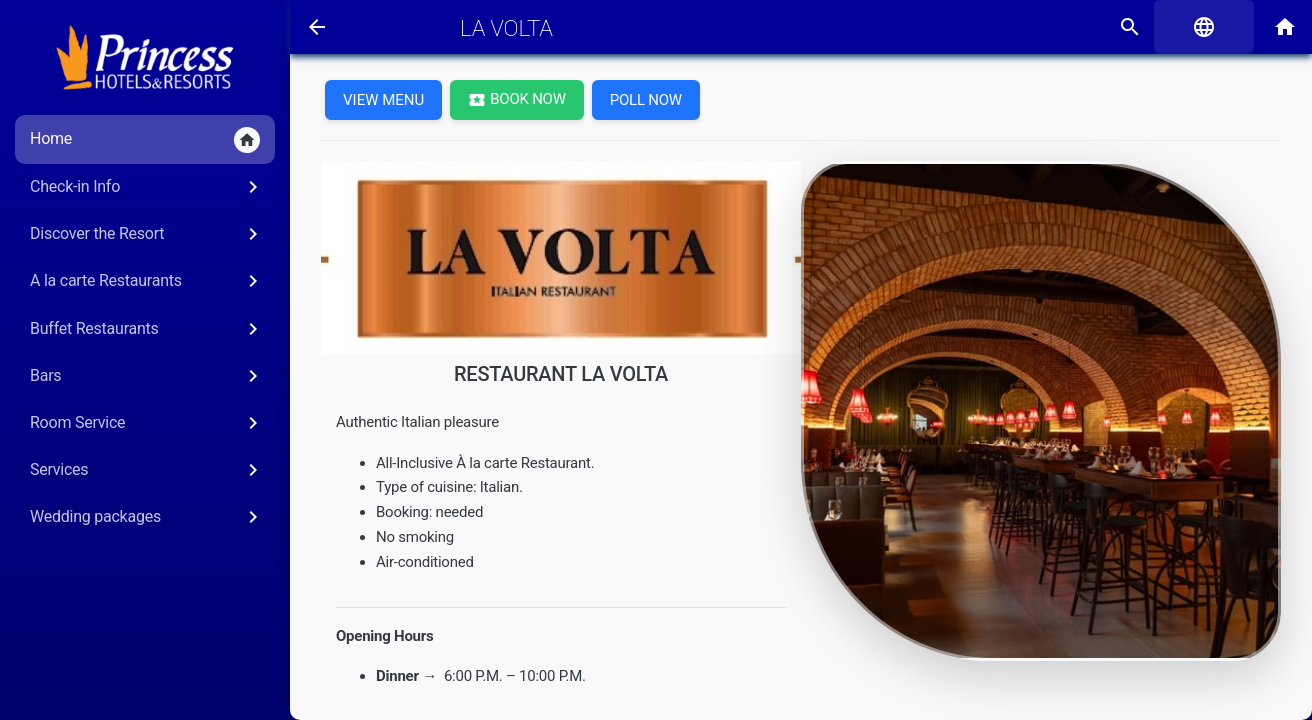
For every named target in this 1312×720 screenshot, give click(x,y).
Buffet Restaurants (147, 329)
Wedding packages (147, 517)
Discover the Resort (147, 234)
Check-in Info (147, 187)
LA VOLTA (506, 28)
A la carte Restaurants (147, 281)
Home (145, 140)
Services (147, 470)
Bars (147, 376)
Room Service (147, 423)
